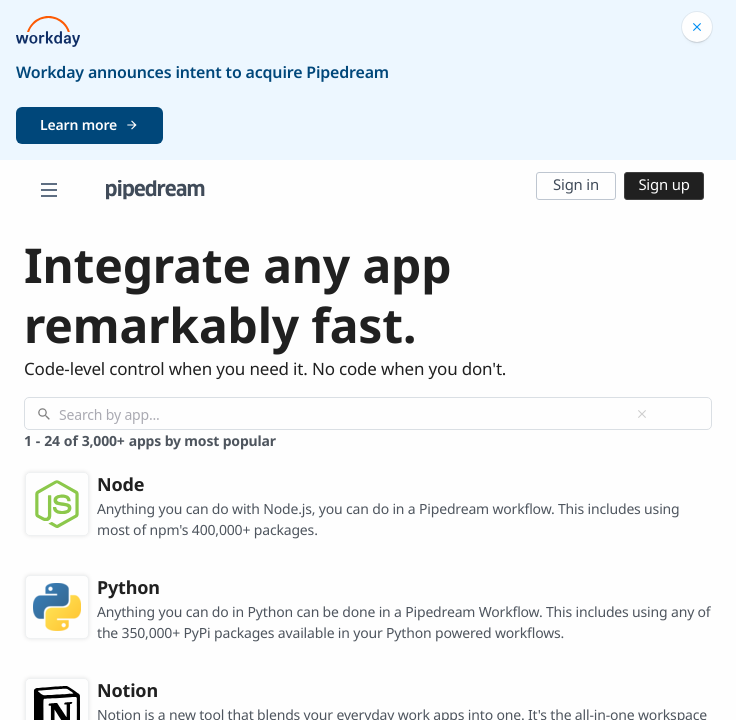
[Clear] (642, 414)
